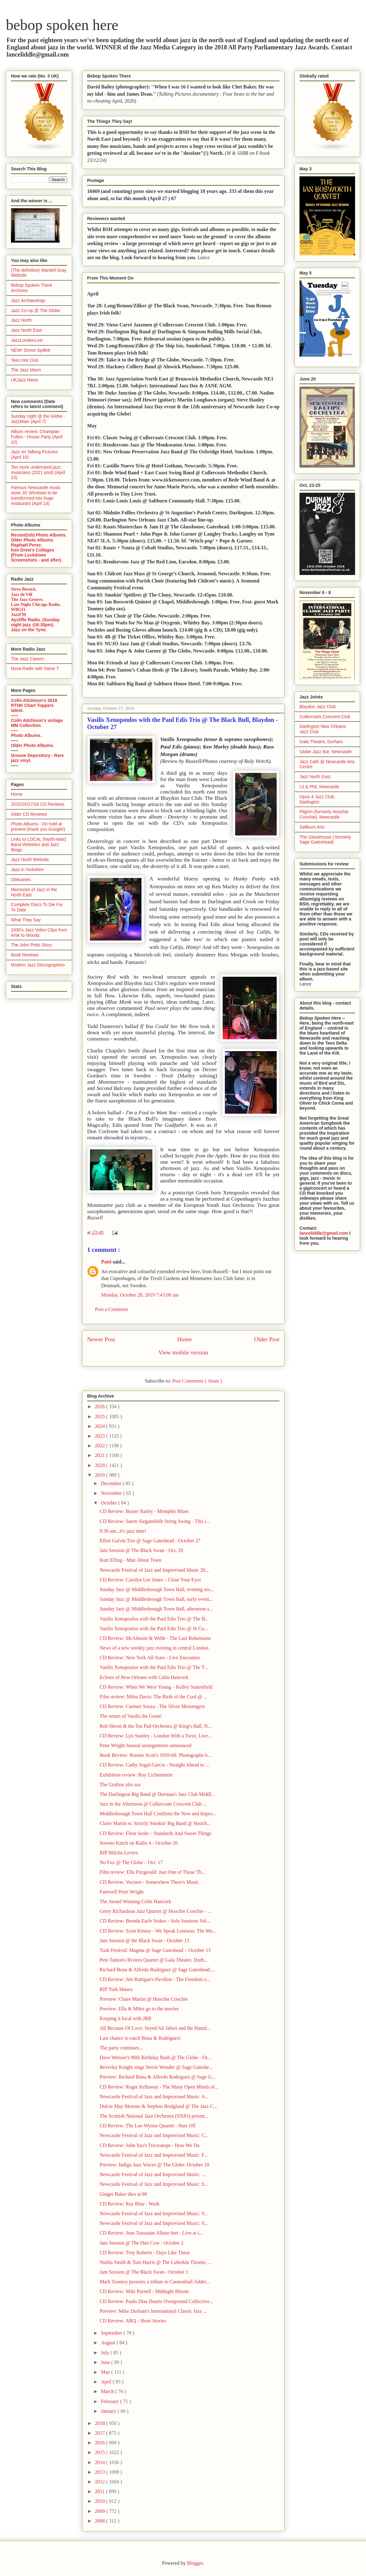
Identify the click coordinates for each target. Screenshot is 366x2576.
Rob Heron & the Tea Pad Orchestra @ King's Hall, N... (155, 1726)
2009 (100, 2511)
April (107, 2381)
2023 (100, 1436)
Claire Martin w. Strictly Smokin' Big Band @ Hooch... (155, 1823)
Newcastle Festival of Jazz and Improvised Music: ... (152, 2174)
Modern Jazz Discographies (38, 964)
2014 (100, 2462)
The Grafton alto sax (120, 1784)
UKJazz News (24, 379)
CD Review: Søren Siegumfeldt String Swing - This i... (155, 1521)
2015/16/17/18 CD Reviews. (38, 804)
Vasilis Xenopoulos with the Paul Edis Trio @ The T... (154, 1667)
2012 (100, 2481)
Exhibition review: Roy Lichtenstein (136, 1774)
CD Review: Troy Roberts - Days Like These (145, 2252)
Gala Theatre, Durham (321, 741)
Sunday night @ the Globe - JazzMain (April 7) (38, 419)
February (110, 2401)
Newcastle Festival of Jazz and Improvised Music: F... (154, 2155)
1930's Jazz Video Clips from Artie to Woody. (39, 932)
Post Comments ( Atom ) (197, 1381)
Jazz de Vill (21, 594)
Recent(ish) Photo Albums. (39, 534)
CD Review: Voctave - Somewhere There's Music (149, 1882)
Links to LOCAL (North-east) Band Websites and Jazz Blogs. (38, 844)
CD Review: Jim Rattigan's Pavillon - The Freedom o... (155, 1979)
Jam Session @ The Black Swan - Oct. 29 (141, 1550)
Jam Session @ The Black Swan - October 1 (144, 2272)
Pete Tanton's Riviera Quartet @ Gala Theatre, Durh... (154, 1960)
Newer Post (101, 1339)
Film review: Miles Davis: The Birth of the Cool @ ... (153, 1696)
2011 (100, 2491)
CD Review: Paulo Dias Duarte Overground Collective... (156, 2301)
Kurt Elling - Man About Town (130, 1560)
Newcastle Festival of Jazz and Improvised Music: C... (154, 2135)
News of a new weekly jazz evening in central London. (155, 1648)
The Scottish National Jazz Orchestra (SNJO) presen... (154, 2116)
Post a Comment (111, 1309)
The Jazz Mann (26, 369)
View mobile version (183, 1352)
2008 (100, 2520)
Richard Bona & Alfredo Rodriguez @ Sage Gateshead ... (157, 1969)
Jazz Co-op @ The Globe (35, 310)
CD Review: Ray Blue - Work (130, 2203)
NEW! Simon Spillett (30, 350)
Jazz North (21, 320)
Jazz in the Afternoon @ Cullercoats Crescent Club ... (153, 1804)
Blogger (195, 2563)
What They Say (26, 919)
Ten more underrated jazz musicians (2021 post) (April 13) (38, 472)
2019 (100, 1475)
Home (184, 1339)
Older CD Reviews (29, 814)
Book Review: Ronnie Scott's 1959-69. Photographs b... (155, 1755)
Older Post (266, 1339)
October (109, 1502)
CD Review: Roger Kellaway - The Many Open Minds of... (159, 2087)
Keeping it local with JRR (125, 2018)
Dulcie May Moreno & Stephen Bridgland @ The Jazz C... (158, 2106)
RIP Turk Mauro (116, 1989)
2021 (100, 1455)
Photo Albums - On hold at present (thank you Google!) (38, 826)
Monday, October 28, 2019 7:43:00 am (140, 1295)
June (106, 2362)
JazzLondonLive (26, 340)
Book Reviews (25, 954)
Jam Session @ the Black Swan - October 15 (144, 1940)
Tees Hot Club (24, 360)
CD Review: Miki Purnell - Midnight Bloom (144, 2291)
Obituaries (21, 879)
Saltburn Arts (311, 826)
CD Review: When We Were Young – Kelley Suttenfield (156, 1687)
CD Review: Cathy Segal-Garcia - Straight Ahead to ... (154, 1764)
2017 (100, 2433)
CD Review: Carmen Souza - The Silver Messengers (152, 1706)
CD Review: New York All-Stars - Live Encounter (150, 1657)
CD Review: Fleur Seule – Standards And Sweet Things (155, 1833)
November (112, 1493)
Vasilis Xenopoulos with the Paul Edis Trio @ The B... (154, 1618)
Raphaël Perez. (26, 544)
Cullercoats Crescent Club (324, 716)
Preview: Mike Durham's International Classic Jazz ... (153, 2311)
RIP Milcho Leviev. (119, 1852)
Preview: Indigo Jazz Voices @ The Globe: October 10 (154, 2164)
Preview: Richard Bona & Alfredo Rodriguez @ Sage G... (157, 2076)
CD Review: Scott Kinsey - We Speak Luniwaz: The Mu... (158, 1930)
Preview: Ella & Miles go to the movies (139, 2008)
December (112, 1483)
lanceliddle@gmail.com (323, 1233)
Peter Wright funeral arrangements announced (145, 1745)
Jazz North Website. (30, 859)
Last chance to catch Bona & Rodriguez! (140, 2038)
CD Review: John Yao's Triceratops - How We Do (150, 2145)
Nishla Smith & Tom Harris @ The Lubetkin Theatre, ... (156, 2262)
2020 (100, 1465)
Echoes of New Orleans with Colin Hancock (144, 1677)
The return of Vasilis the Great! (131, 1716)
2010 (100, 2501)
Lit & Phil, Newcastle (319, 786)
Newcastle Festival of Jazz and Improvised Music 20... (154, 1570)
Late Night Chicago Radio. (36, 604)
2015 (100, 2452)
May (106, 2372)
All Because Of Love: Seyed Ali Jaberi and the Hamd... (155, 2028)
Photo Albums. (26, 735)
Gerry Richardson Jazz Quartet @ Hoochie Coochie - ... (155, 1911)
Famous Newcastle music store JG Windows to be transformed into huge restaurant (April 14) (36, 495)
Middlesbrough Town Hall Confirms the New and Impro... (158, 1813)
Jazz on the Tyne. (29, 629)
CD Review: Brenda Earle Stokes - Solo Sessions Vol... (155, 1920)
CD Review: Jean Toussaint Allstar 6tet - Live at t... (151, 2233)
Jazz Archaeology (28, 300)
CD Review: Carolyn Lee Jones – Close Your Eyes (150, 1579)
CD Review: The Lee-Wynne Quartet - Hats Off (147, 2125)
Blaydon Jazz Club (317, 706)
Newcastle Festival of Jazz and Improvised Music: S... (154, 2184)
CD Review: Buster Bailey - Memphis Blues (144, 1511)
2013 (100, 2472)
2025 (100, 1416)
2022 (100, 1445)
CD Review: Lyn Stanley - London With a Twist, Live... (155, 1735)
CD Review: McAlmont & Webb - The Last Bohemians (155, 1638)
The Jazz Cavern (27, 658)
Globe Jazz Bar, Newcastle (325, 751)
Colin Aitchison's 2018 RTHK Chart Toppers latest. (34, 705)
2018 (100, 2423)
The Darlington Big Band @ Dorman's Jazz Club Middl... (157, 1794)
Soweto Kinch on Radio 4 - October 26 (139, 1843)
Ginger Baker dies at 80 (123, 2194)
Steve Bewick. (24, 589)
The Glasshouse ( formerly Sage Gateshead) (325, 839)
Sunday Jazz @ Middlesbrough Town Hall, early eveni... (156, 1599)
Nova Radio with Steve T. (35, 668)
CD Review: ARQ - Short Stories (133, 2320)
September (112, 2333)
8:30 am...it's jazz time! (123, 1531)
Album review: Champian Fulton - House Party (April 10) (36, 437)
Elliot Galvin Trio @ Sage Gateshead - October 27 (150, 1540)
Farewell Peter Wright (122, 1891)
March (108, 2391)
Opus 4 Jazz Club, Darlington (317, 799)
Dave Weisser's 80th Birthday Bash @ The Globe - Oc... (156, 2057)
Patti (107, 1261)
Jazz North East (26, 330)
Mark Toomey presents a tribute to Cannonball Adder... (155, 2281)
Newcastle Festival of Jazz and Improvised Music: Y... (154, 2213)
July (106, 2352)
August (108, 2342)
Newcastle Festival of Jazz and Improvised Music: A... (154, 2096)
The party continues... (121, 2047)
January (109, 2411)
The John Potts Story (31, 944)
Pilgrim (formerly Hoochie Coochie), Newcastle (324, 814)
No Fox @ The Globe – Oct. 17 (131, 1862)
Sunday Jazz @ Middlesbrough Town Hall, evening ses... (157, 1589)
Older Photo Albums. (32, 539)
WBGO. (18, 609)
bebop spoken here (62, 25)
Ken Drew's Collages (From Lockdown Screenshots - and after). (36, 554)
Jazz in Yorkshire (27, 869)
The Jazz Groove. (27, 599)
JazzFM (18, 614)
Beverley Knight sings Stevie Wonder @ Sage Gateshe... (156, 2067)
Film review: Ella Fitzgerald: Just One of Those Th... (152, 1872)
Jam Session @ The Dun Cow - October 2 (142, 2243)
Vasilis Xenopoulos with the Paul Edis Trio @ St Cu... (154, 1628)
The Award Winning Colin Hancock (135, 1901)
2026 (100, 1406)
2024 (100, 1426)
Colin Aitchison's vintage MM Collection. (37, 723)
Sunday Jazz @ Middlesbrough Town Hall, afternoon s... (156, 1608)
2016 (100, 2442)
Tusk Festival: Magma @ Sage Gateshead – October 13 (155, 1950)
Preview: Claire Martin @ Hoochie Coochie (144, 1999)
